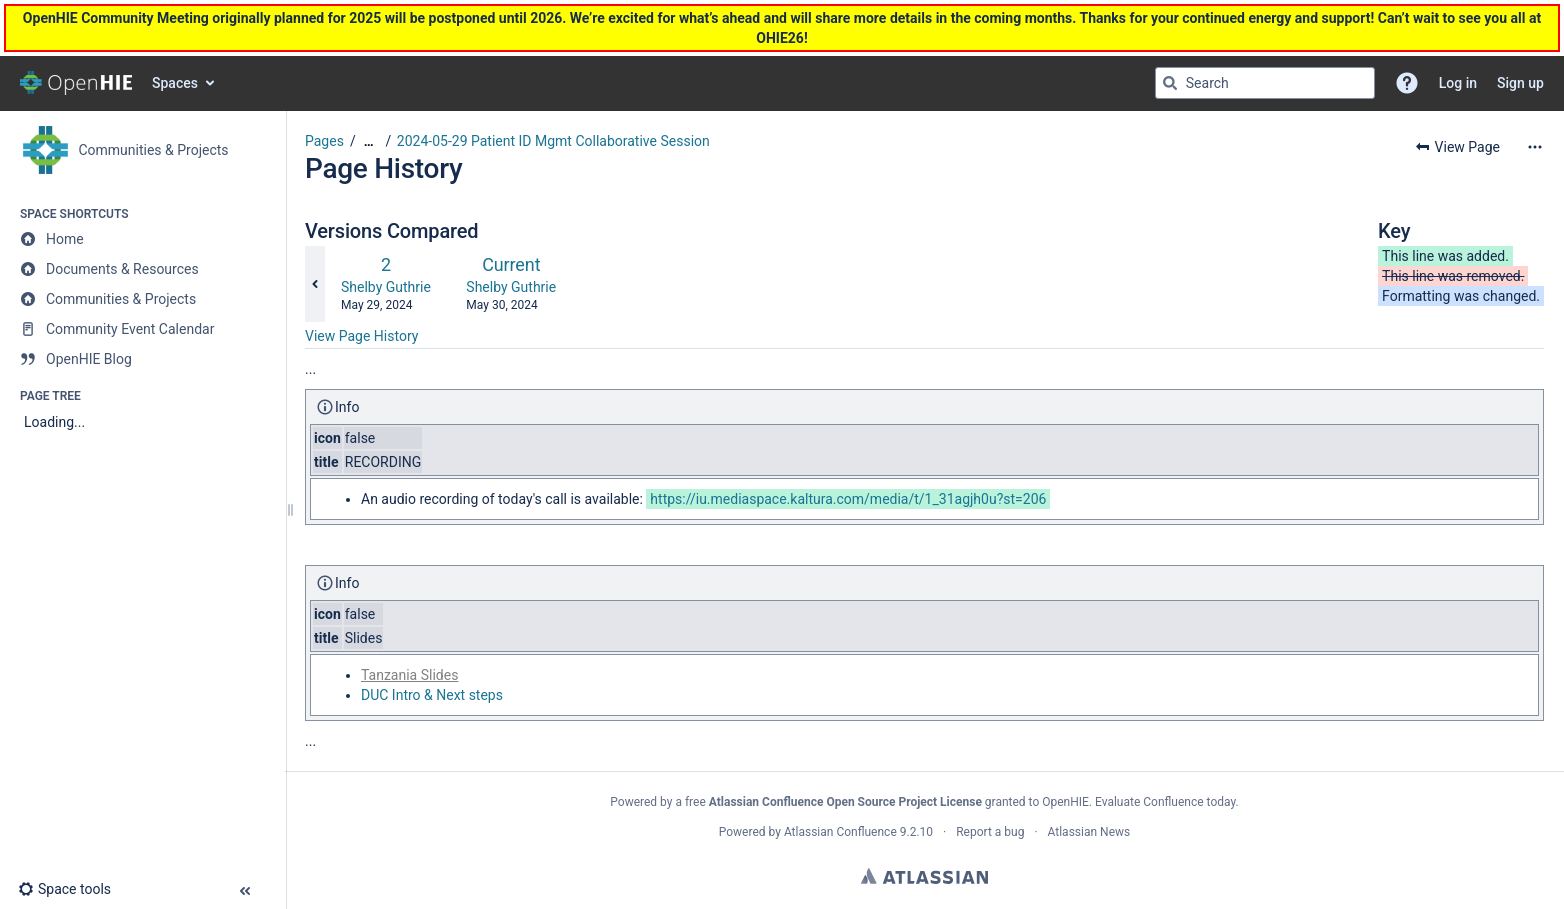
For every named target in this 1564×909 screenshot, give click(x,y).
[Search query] (1265, 83)
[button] (1407, 83)
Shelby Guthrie (386, 287)
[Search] (1170, 83)
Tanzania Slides (409, 675)
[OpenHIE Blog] (142, 359)
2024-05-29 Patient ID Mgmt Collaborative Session (553, 141)
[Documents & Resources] (142, 269)
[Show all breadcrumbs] (369, 141)
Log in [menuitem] (1458, 83)
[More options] (1535, 147)
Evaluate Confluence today (1165, 802)
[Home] (142, 239)
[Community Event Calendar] (142, 329)
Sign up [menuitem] (1520, 83)
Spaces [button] (175, 83)
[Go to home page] (76, 83)
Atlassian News (1089, 832)
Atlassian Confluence (840, 832)
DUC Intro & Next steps (432, 695)
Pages (324, 141)
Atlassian (924, 876)
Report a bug (990, 832)
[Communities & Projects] (142, 299)
